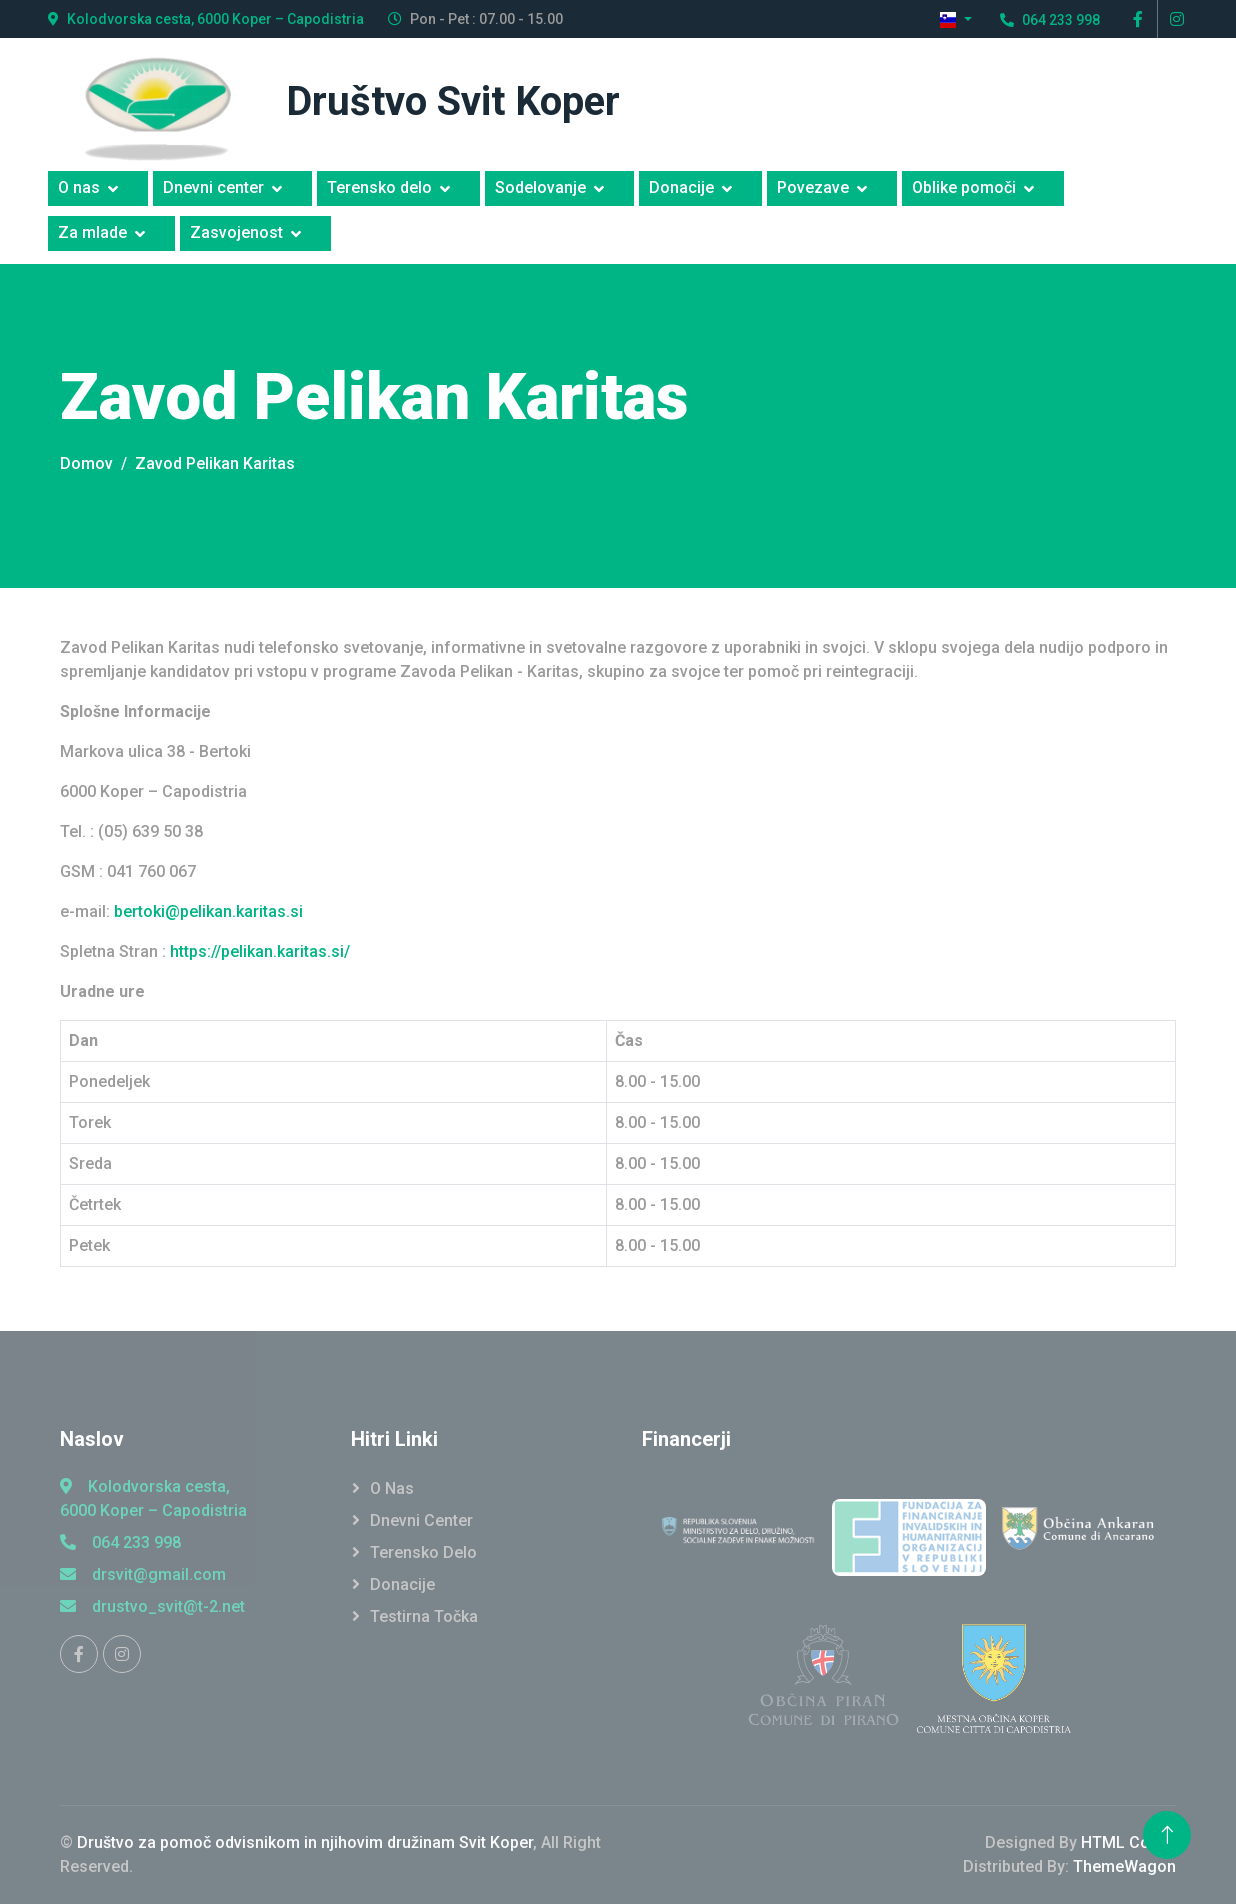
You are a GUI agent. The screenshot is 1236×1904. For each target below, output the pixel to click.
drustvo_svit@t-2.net (152, 1606)
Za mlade (92, 232)
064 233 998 (120, 1542)
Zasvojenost (236, 232)
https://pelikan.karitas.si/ (260, 951)
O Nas (392, 1488)
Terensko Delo (423, 1552)
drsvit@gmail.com (143, 1574)
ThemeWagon (1124, 1866)
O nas (79, 187)
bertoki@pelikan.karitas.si (208, 911)
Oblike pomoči (964, 187)
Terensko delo (379, 187)
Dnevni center (213, 187)
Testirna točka (424, 1616)
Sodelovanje (540, 187)
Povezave (813, 187)
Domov (86, 463)
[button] (956, 19)
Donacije (681, 187)
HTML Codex (1128, 1842)
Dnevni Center (421, 1520)
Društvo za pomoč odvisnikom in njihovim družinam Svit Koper (305, 1842)
